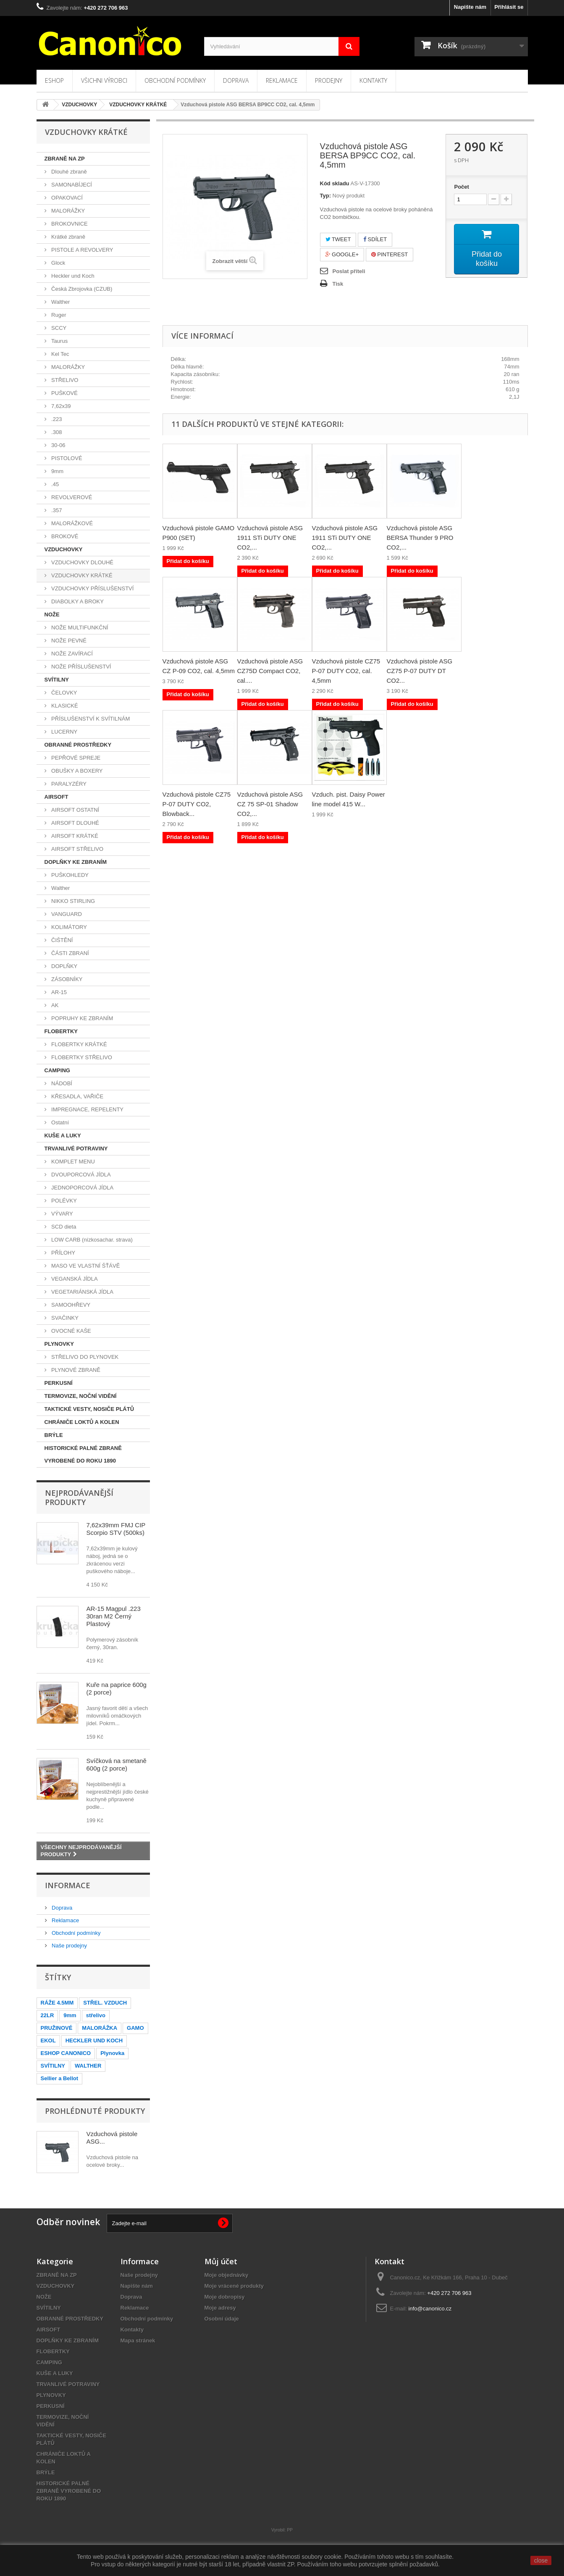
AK (54, 1005)
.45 (54, 484)
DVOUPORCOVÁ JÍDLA (80, 1174)
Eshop (54, 80)
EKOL (48, 2040)
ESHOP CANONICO (66, 2053)
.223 (56, 419)
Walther (60, 302)
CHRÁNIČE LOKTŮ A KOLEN (82, 1422)
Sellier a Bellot (60, 2078)
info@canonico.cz (430, 2308)
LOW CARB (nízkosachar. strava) (91, 1240)
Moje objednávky (227, 2275)
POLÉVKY (63, 1200)
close (541, 2560)
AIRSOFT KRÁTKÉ (74, 836)
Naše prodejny (68, 1945)
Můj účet (221, 2261)
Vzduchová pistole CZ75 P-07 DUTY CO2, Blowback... (197, 804)
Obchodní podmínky (175, 80)
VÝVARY (61, 1213)
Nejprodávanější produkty (79, 1497)
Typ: (325, 195)
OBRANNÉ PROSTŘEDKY (78, 745)
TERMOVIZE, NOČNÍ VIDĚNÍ (81, 1396)
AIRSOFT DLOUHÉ (75, 823)
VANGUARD (66, 914)
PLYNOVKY (59, 1344)
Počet (461, 187)
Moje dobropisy (225, 2297)
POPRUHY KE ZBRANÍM (81, 1018)
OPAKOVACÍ (66, 198)
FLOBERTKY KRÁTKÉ (78, 1044)
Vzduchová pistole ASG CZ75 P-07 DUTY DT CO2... (420, 671)
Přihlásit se (508, 7)
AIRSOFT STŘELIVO (77, 849)
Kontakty (373, 80)
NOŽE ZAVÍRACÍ (71, 653)
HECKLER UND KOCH (94, 2040)
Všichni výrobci (104, 80)
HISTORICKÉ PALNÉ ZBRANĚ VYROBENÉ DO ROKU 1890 (83, 1454)
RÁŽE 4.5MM (57, 2003)
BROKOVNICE (69, 224)
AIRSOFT (56, 797)
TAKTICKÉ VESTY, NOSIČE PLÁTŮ (89, 1409)
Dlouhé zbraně (68, 171)
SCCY (58, 328)
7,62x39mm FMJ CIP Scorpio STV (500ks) (116, 1528)
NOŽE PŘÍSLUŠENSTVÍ (80, 666)
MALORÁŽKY (67, 211)
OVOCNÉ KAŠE (70, 1331)
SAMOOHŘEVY (70, 1305)
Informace (67, 1885)
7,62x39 (60, 406)
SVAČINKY (64, 1318)
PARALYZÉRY (68, 784)
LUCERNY (64, 732)
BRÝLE (54, 1435)
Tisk (338, 284)
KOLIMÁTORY (68, 927)
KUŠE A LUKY (63, 1135)
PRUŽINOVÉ (57, 2028)
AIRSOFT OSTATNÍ (75, 810)
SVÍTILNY (57, 679)
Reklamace (282, 80)
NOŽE (52, 614)
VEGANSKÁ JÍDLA (74, 1279)
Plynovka (112, 2053)
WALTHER (88, 2066)
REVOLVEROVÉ (71, 497)
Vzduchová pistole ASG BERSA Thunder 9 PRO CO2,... (420, 537)
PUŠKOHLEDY (69, 875)
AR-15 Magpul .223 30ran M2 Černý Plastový (114, 1616)
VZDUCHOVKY (64, 549)
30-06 (58, 445)
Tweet (338, 239)
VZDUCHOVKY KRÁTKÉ (81, 575)
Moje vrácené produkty (234, 2286)
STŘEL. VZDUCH (105, 2003)
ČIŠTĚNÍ (61, 940)
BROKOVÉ (64, 536)
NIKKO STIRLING (72, 901)
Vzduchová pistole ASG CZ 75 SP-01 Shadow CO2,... (270, 804)
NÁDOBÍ (61, 1083)
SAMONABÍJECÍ (71, 185)
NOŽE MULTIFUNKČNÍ (79, 627)
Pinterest (389, 254)
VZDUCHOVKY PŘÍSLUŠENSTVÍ (92, 588)
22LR (47, 2015)
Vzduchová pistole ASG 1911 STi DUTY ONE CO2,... (270, 537)
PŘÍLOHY (63, 1253)
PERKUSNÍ (59, 1383)
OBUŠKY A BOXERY (76, 771)
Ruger (58, 315)
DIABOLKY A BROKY (77, 601)
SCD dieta (63, 1227)
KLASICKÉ (64, 706)
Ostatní (59, 1122)
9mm (57, 471)
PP (290, 2530)
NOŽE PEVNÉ (68, 640)
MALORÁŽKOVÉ (71, 523)
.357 (56, 510)
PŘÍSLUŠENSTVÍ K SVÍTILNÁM (90, 719)
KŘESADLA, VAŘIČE (77, 1096)
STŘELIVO (64, 380)
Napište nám (470, 7)
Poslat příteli (349, 271)
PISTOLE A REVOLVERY (81, 250)
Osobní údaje (222, 2319)
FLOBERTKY (61, 1031)
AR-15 (58, 992)
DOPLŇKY (64, 966)
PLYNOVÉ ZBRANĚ (75, 1370)
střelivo (95, 2015)
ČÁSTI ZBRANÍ (69, 953)
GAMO (135, 2028)
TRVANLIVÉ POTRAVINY (76, 1148)
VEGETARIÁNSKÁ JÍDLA (81, 1292)
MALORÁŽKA (99, 2028)
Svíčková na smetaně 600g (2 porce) (117, 1764)
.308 (56, 432)
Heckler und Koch (72, 276)
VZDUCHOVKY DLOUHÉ (81, 562)
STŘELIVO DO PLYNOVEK (84, 1357)
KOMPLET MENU (72, 1161)
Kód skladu (334, 183)
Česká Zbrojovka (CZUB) (81, 289)
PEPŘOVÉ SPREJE (75, 758)
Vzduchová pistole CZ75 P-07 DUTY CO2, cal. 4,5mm (346, 671)
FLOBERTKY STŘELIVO (81, 1057)
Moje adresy (220, 2308)
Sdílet (375, 239)
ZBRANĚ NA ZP (65, 158)
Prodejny (328, 80)
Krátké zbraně (68, 237)
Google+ (342, 254)
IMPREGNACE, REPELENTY (87, 1109)
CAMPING (57, 1070)
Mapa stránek (138, 2340)
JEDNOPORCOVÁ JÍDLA (82, 1187)
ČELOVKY (63, 692)
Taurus (59, 341)
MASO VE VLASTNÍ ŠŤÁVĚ (85, 1266)
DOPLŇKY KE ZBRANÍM (76, 862)
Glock (58, 263)
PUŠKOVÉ (64, 393)
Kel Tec (59, 354)
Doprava (236, 80)
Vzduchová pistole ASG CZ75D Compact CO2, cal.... (270, 671)
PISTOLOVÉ (66, 458)
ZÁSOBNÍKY (66, 979)
